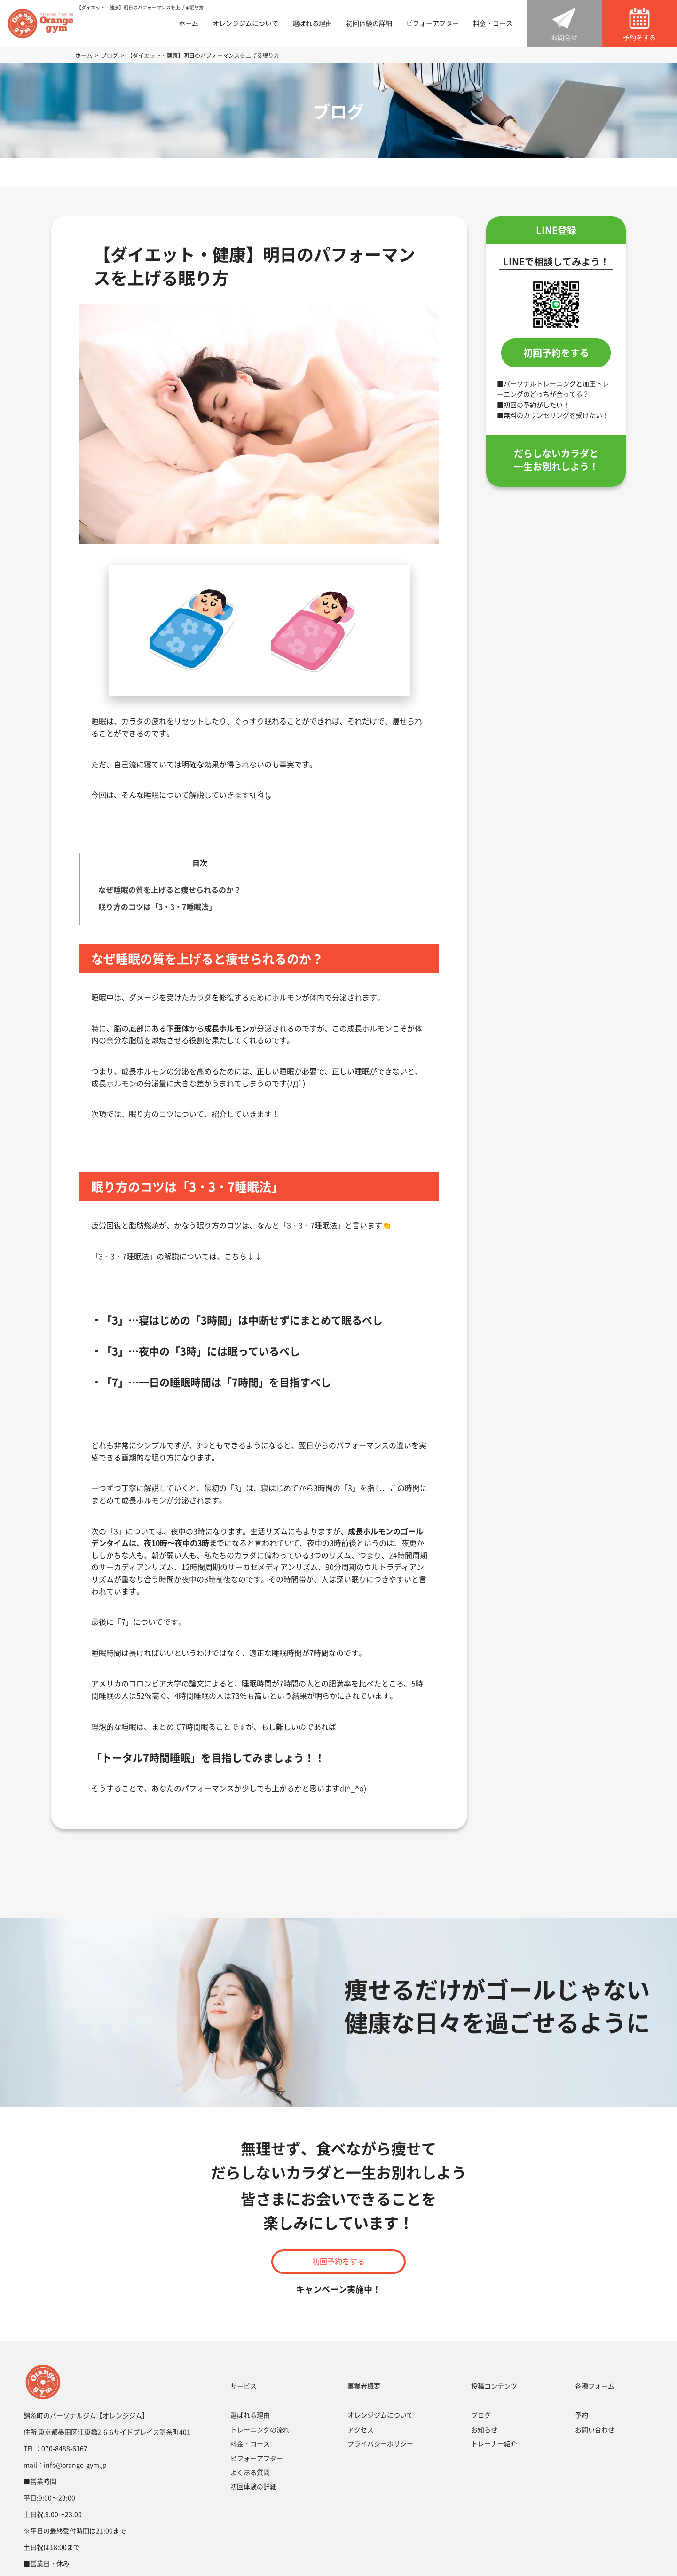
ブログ (481, 2415)
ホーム (188, 23)
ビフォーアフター (432, 23)
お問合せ (564, 37)
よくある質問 (250, 2472)
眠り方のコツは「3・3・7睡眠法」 (157, 906)
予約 (581, 2415)
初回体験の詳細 (369, 23)
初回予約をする (556, 352)
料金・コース (492, 23)
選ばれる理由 (312, 23)
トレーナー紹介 (494, 2443)
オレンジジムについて (245, 23)
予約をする (639, 37)
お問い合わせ (594, 2429)
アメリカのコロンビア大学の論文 (147, 1683)
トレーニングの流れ (260, 2429)
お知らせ (484, 2429)
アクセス (360, 2429)
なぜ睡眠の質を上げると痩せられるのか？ (169, 889)
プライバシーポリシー (380, 2443)
